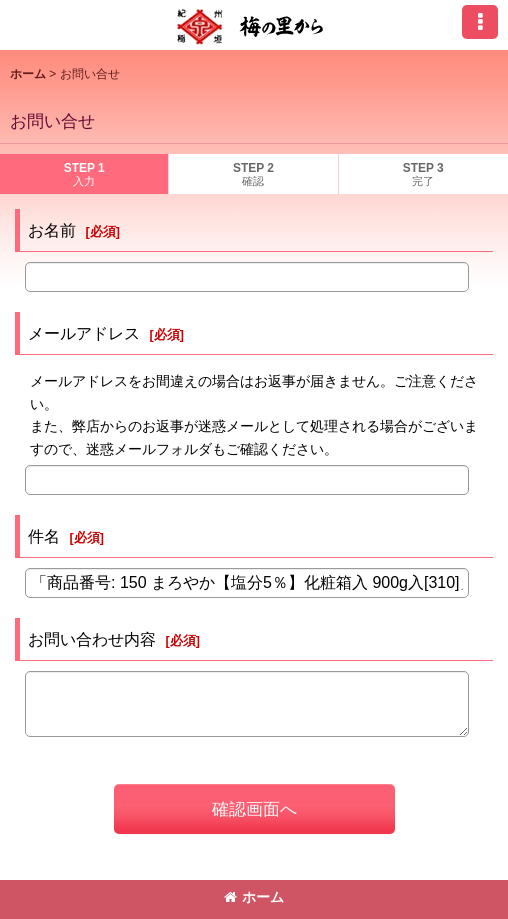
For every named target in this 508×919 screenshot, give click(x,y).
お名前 (52, 230)
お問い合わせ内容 (92, 639)
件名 (44, 536)
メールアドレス (84, 333)
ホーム (254, 897)
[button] (480, 22)
